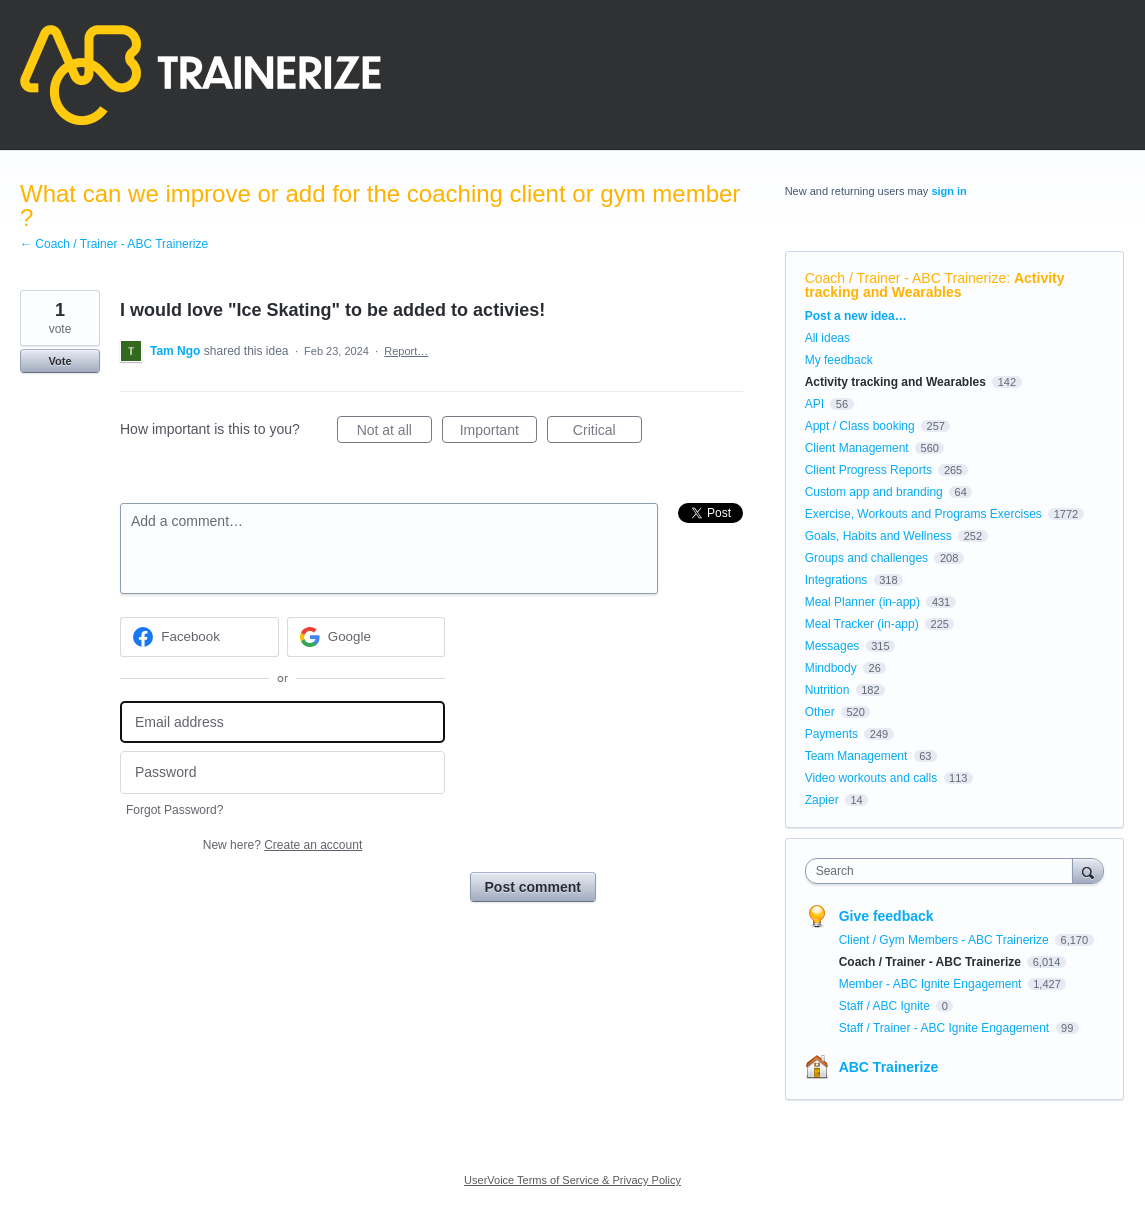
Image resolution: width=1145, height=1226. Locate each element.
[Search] (1088, 870)
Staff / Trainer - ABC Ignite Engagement (946, 1028)
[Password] (282, 772)
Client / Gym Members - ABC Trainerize (945, 940)
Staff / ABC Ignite (886, 1006)
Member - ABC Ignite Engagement (932, 984)
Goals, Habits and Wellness (878, 536)
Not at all (394, 433)
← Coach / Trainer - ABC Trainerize (114, 244)
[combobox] (944, 871)
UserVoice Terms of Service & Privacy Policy (572, 1180)
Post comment (533, 887)
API (814, 404)
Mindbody (831, 668)
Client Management (857, 448)
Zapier (822, 800)
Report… (406, 351)
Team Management (856, 756)
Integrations (836, 580)
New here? (282, 845)
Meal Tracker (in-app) (862, 624)
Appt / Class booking (860, 426)
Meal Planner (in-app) (862, 602)
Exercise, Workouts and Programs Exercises (923, 514)
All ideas (827, 338)
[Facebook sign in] (199, 637)
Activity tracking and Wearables (935, 285)
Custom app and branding (874, 492)
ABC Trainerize (889, 1067)
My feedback (839, 360)
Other (820, 712)
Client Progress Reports (868, 470)
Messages (832, 646)
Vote (59, 361)
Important (498, 433)
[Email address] (282, 722)
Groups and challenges (866, 558)
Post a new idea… (856, 316)
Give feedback (886, 916)
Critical (607, 433)
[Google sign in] (366, 637)
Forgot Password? (174, 810)
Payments (831, 734)
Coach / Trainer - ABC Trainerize (906, 278)
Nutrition (827, 690)
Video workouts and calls (871, 778)
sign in (948, 191)
